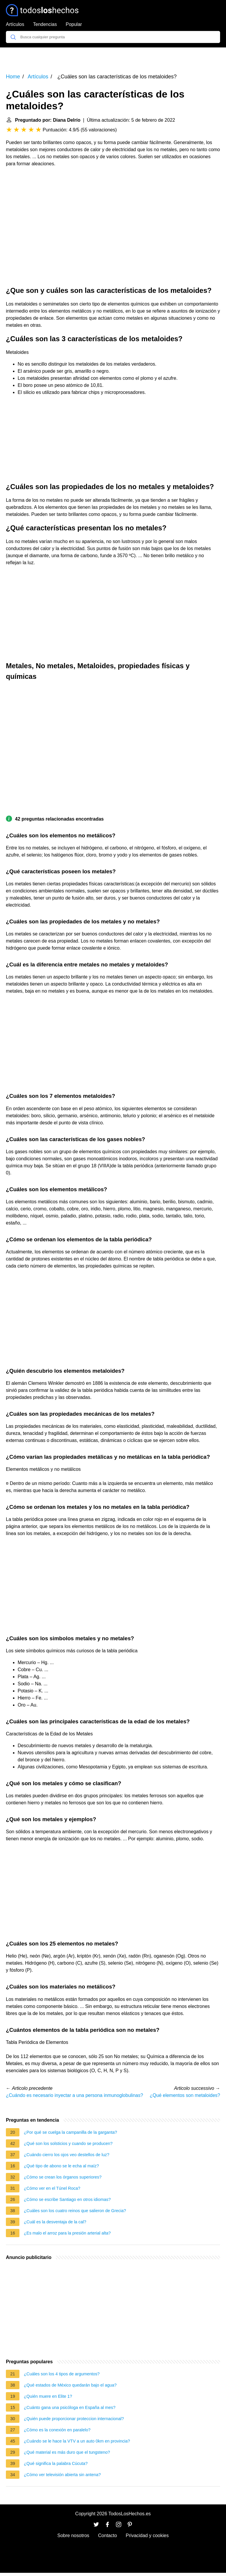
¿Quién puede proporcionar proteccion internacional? (74, 2418)
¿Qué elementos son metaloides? (185, 2095)
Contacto (107, 2535)
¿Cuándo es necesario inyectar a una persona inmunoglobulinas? (74, 2095)
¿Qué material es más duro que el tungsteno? (67, 2452)
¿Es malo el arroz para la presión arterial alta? (67, 2233)
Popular (74, 24)
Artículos (15, 24)
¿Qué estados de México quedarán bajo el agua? (70, 2385)
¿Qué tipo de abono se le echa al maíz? (61, 2166)
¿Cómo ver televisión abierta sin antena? (62, 2474)
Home (13, 77)
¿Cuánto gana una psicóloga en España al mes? (69, 2407)
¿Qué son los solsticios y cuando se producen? (68, 2143)
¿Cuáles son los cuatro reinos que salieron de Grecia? (75, 2210)
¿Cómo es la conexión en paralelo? (57, 2430)
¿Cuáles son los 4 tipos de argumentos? (62, 2374)
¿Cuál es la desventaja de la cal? (55, 2221)
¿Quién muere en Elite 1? (48, 2396)
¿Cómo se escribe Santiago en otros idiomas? (67, 2199)
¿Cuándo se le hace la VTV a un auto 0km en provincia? (77, 2441)
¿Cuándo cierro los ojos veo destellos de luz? (66, 2154)
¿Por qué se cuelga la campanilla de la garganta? (70, 2132)
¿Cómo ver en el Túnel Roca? (52, 2188)
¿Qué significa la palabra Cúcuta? (56, 2463)
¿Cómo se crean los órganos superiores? (63, 2177)
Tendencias (45, 24)
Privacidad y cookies (147, 2535)
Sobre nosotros (73, 2535)
